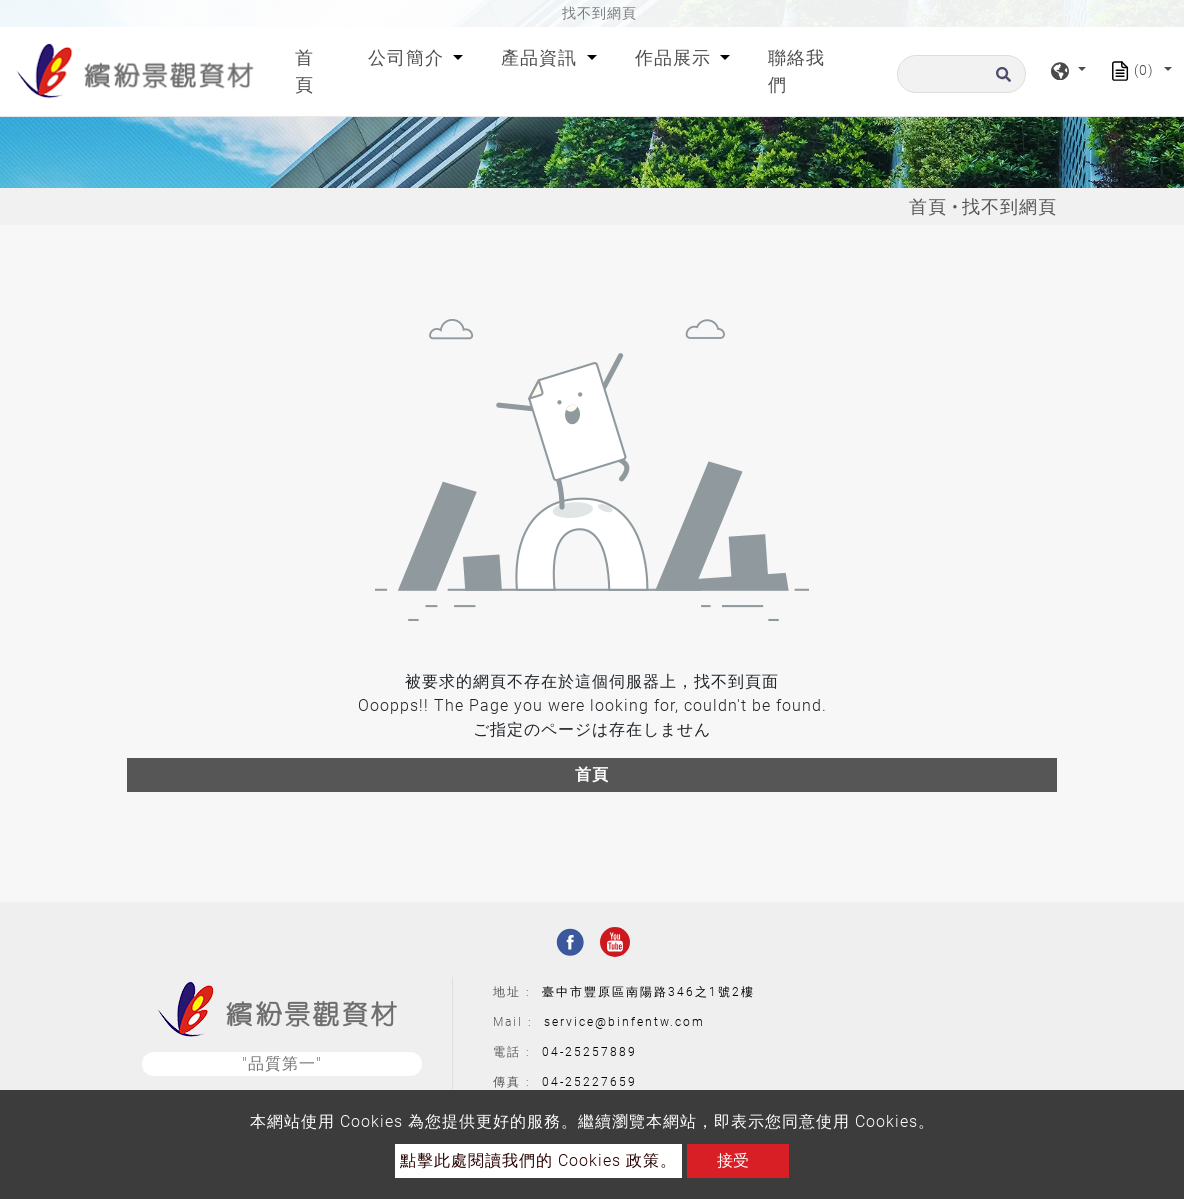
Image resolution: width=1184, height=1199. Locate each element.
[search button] (1000, 80)
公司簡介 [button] (408, 57)
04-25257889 (589, 1052)
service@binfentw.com (624, 1022)
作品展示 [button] (675, 57)
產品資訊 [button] (541, 57)
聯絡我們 (796, 71)
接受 (733, 1160)
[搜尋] (961, 74)
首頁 (316, 71)
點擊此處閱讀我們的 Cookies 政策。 (538, 1160)
